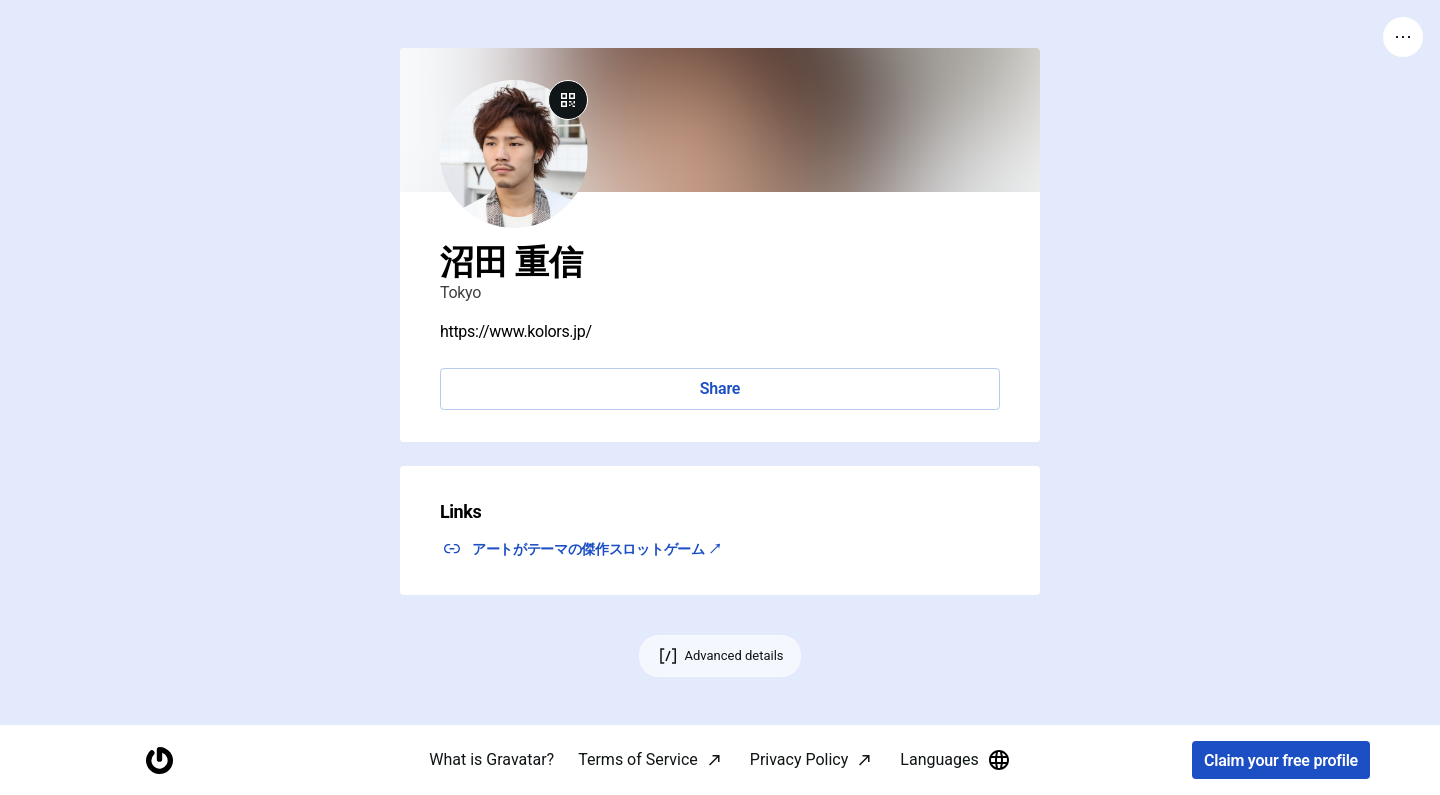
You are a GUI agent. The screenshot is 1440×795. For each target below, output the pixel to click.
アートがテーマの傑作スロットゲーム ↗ (596, 549)
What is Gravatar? (491, 759)
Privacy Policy (799, 759)
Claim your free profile (1281, 760)
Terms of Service (638, 759)
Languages (955, 760)
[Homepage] (159, 760)
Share (720, 388)
